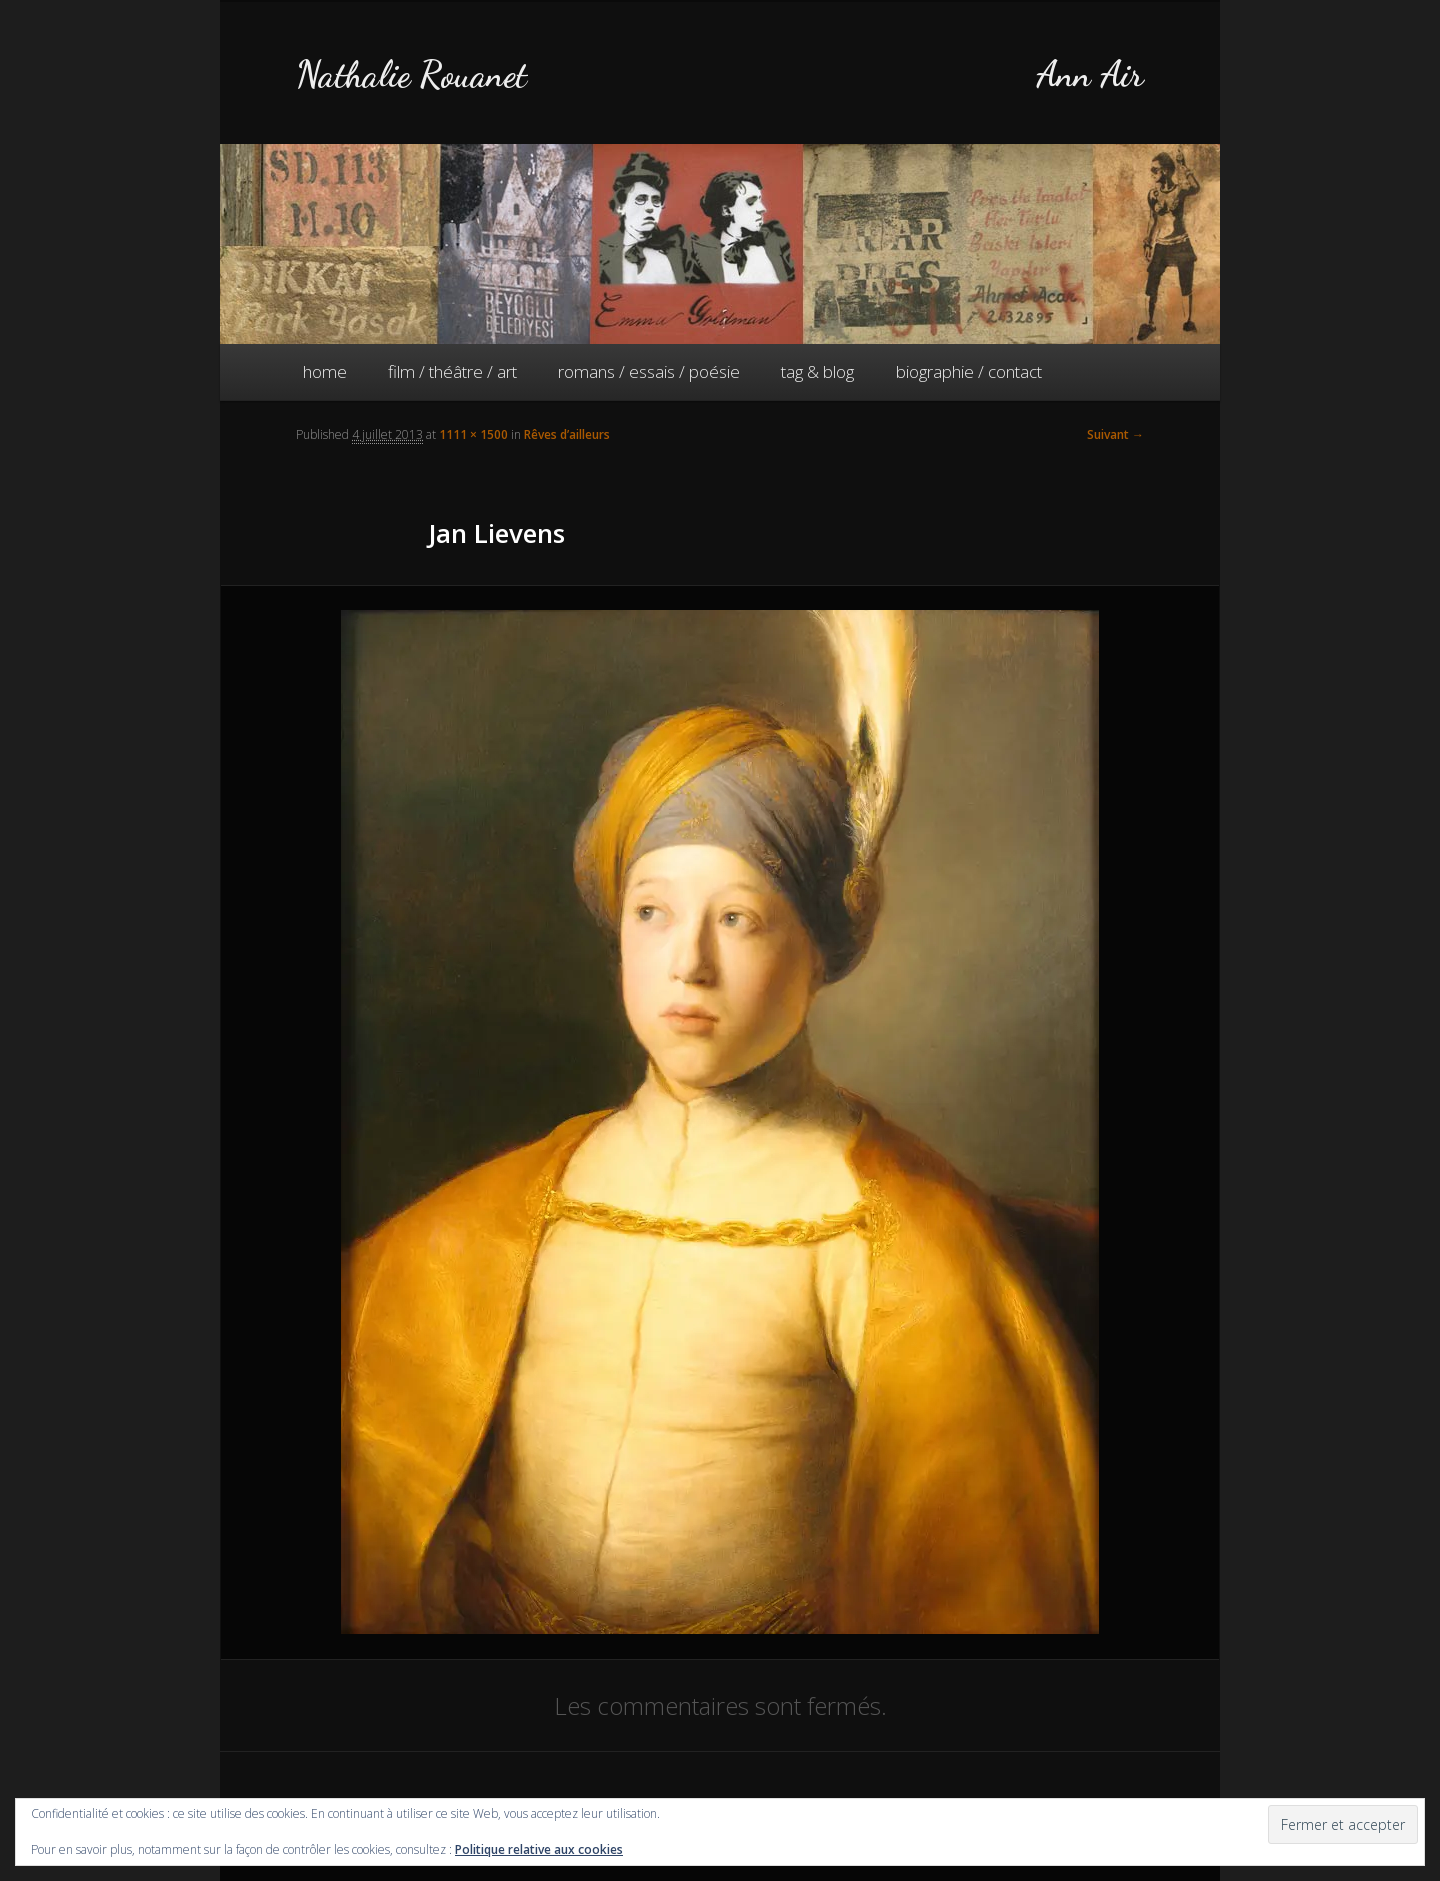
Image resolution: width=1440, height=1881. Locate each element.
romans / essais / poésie (649, 371)
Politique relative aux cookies (539, 1849)
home (325, 371)
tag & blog (817, 371)
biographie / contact (969, 371)
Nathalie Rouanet (411, 74)
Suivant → (1115, 434)
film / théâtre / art (452, 371)
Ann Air (1090, 74)
